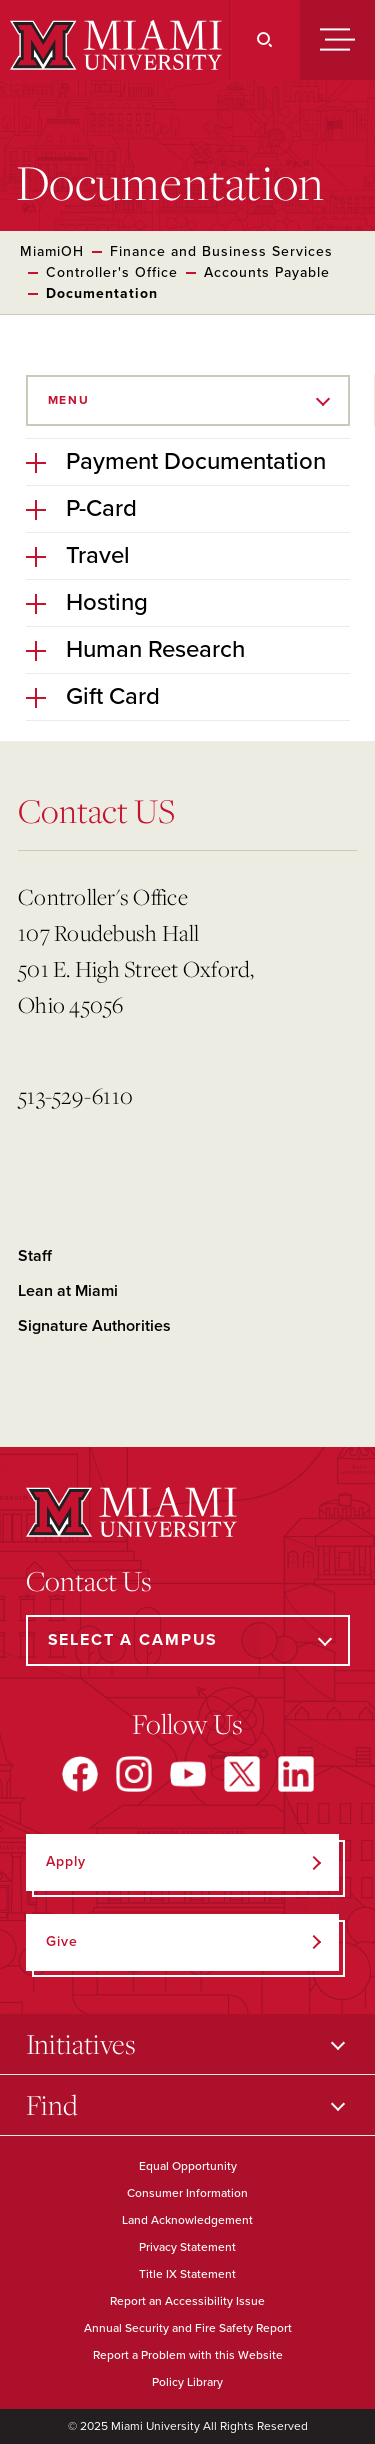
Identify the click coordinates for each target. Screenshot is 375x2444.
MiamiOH (52, 251)
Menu (69, 400)
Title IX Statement (187, 2274)
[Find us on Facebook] (80, 1774)
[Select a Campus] (188, 1640)
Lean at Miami (68, 1291)
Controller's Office (112, 272)
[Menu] (337, 40)
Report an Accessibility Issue (187, 2301)
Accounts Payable (267, 272)
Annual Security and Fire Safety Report (188, 2328)
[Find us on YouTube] (188, 1774)
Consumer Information (187, 2193)
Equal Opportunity (188, 2166)
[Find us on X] (242, 1774)
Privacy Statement (187, 2247)
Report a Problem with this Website (188, 2355)
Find (52, 2104)
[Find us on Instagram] (134, 1774)
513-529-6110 (75, 1095)
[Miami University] (113, 45)
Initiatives (81, 2043)
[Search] (264, 40)
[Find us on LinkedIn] (296, 1774)
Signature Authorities (94, 1326)
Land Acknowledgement (187, 2220)
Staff (35, 1256)
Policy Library (187, 2382)
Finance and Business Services (221, 251)
